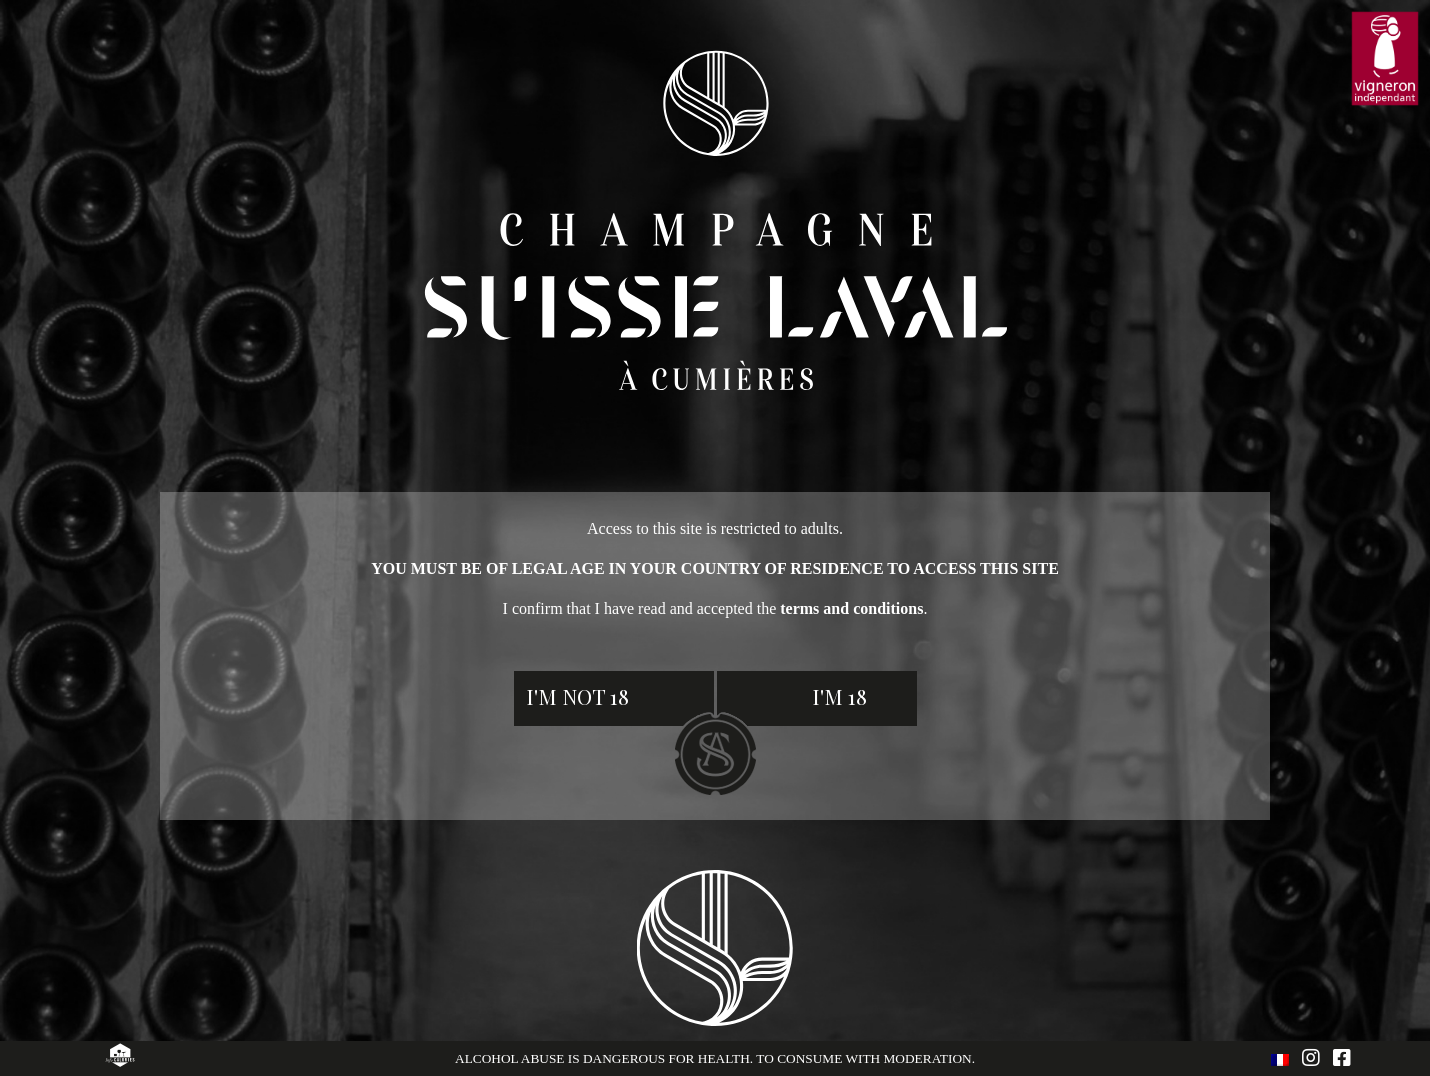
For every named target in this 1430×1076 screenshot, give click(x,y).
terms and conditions (851, 608)
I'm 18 (839, 696)
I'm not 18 (577, 696)
